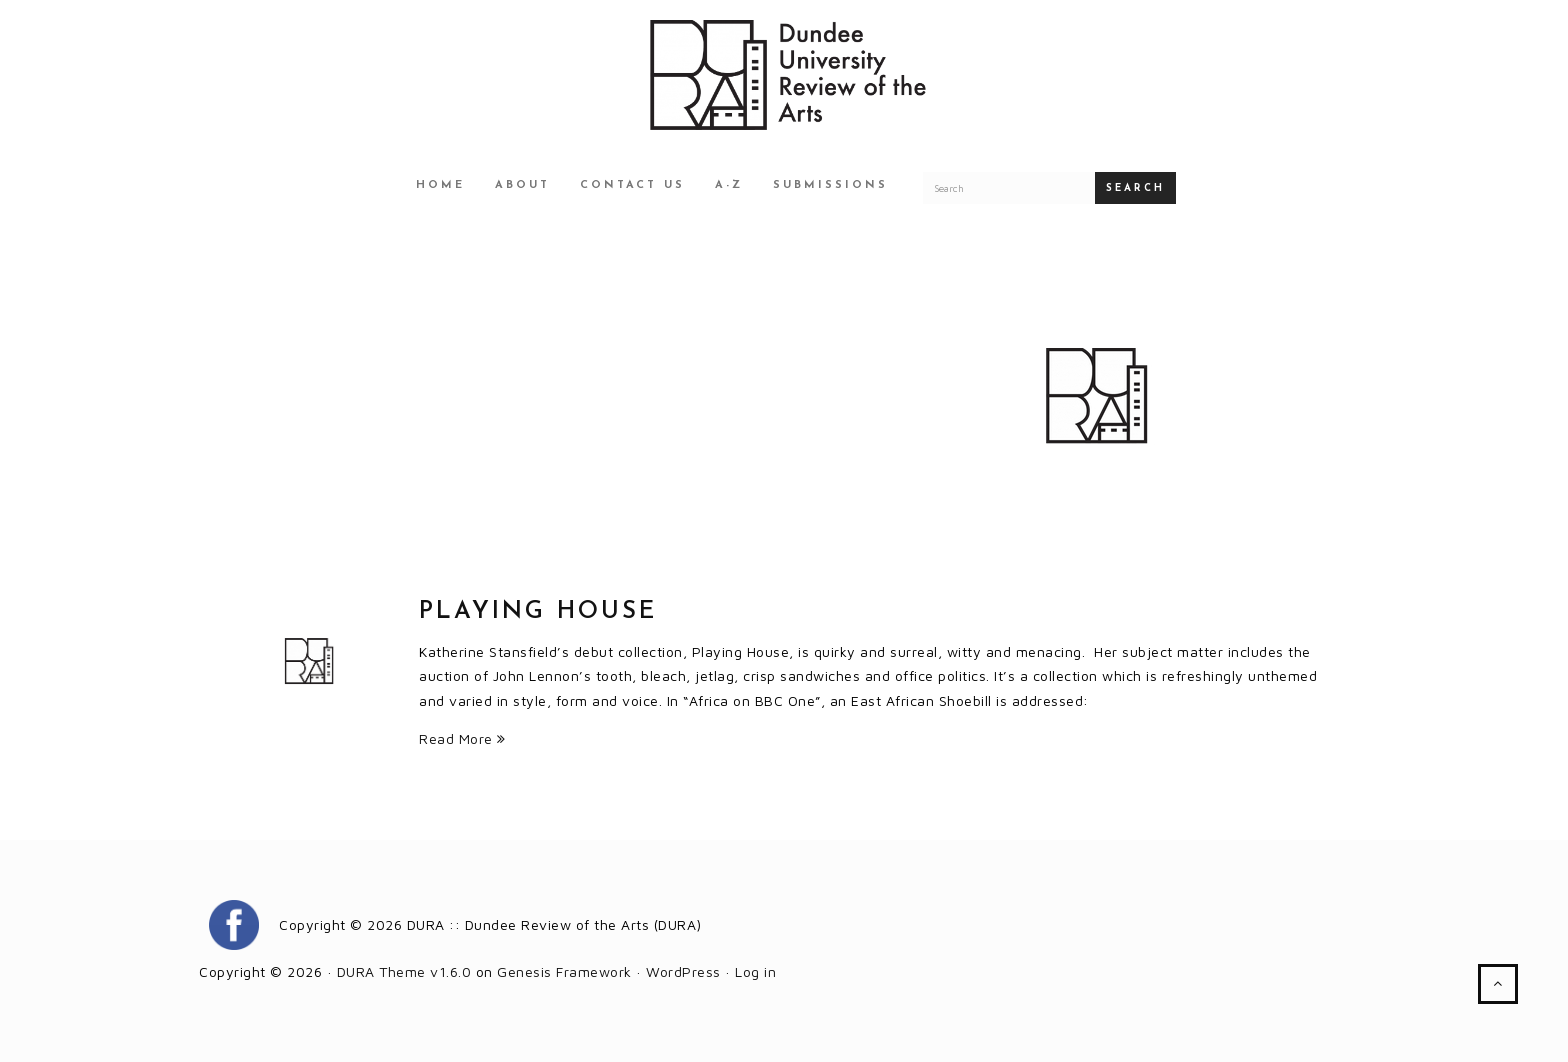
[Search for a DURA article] (1009, 188)
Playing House (538, 612)
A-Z (729, 185)
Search (1135, 188)
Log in (755, 971)
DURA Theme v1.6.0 (404, 971)
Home (440, 185)
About (522, 185)
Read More (462, 738)
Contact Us (632, 185)
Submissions (830, 185)
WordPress (683, 971)
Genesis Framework (564, 971)
